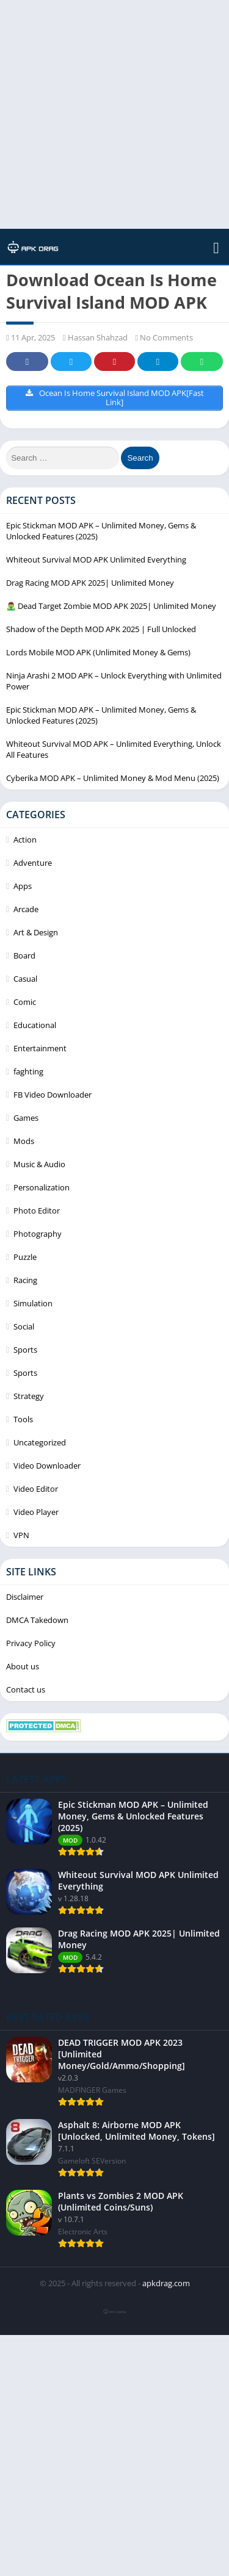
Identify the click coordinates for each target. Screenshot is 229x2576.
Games (25, 1117)
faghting (28, 1071)
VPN (21, 1535)
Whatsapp (202, 362)
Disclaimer (24, 1596)
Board (24, 955)
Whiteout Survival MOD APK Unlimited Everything (96, 559)
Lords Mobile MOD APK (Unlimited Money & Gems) (98, 652)
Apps (22, 885)
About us (22, 1666)
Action (25, 839)
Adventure (32, 862)
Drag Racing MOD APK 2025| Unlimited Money (90, 582)
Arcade (25, 909)
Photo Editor (36, 1210)
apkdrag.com (166, 2283)
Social (23, 1326)
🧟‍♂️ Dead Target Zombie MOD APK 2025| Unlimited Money (111, 605)
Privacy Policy (31, 1643)
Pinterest (115, 362)
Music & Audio (39, 1164)
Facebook (27, 362)
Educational (34, 1025)
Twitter (71, 362)
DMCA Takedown (37, 1619)
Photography (37, 1233)
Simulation (33, 1303)
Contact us (25, 1689)
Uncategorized (39, 1442)
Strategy (28, 1396)
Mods (23, 1140)
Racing (25, 1280)
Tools (23, 1419)
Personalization (41, 1187)
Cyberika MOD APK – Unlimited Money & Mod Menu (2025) (112, 777)
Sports (25, 1349)
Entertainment (40, 1048)
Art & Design (35, 932)
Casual (25, 978)
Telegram (158, 362)
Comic (24, 1001)
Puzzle (25, 1256)
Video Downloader (47, 1465)
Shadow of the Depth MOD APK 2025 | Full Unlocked (101, 629)
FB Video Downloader (52, 1094)
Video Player (36, 1511)
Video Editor (35, 1488)
